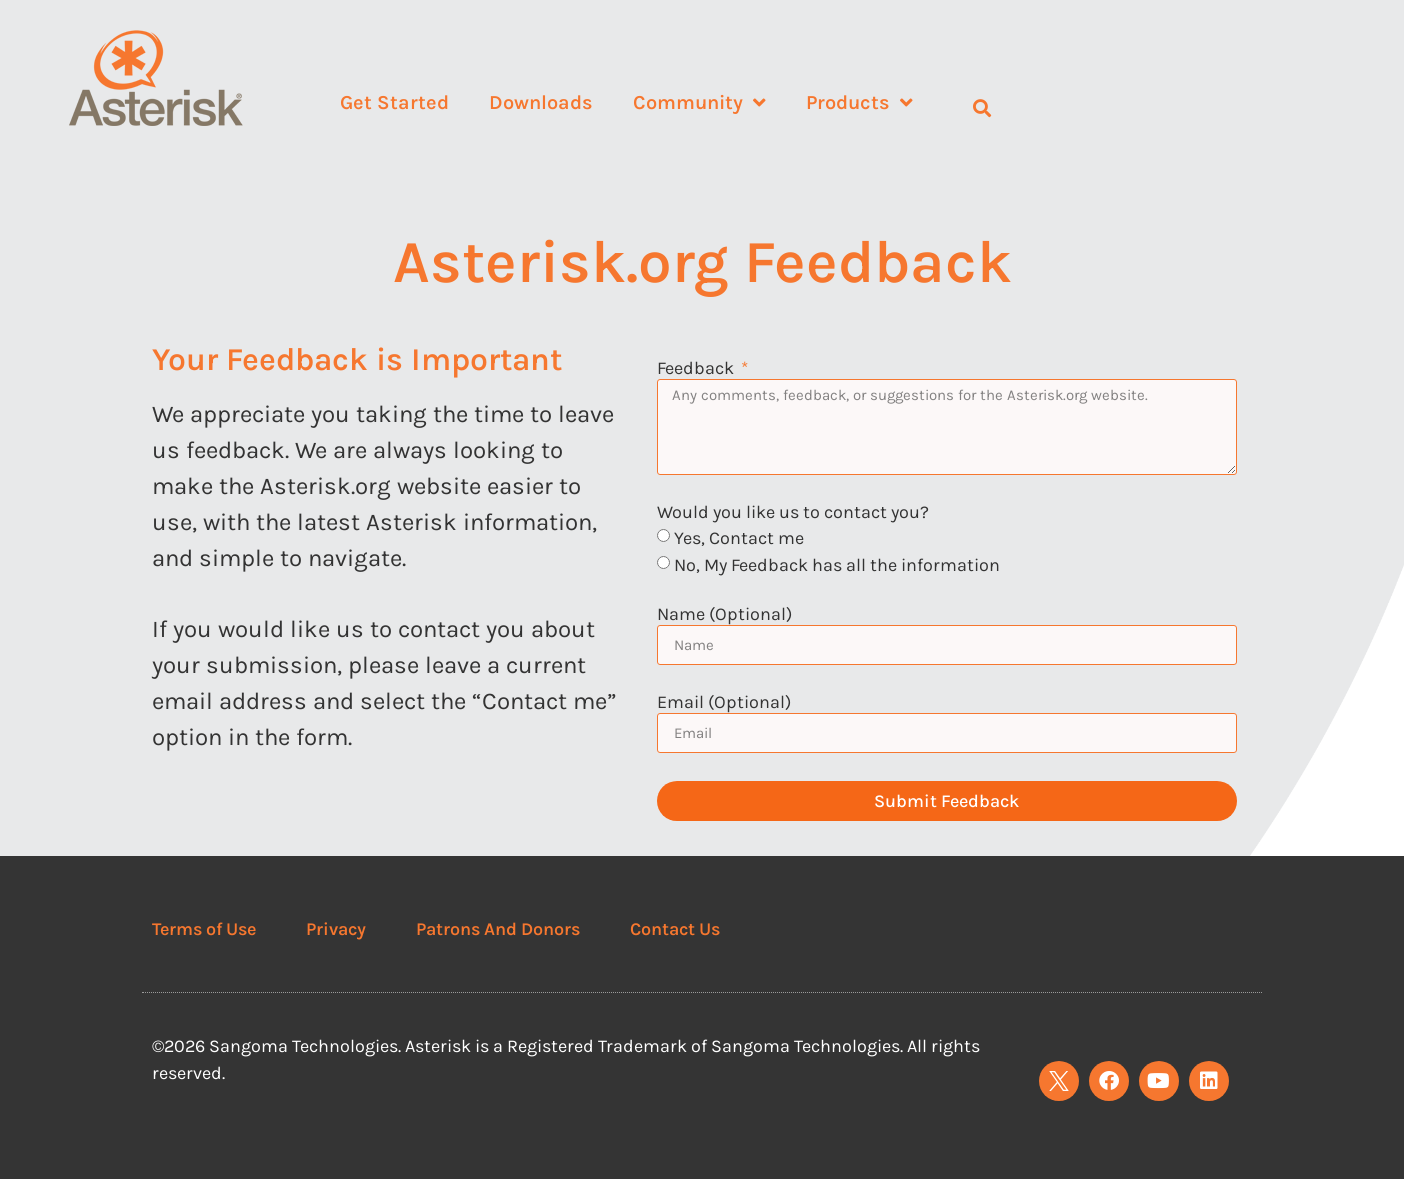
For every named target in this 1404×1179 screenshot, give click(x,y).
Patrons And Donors (498, 929)
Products (859, 103)
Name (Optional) (724, 615)
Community (699, 103)
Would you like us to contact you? (793, 513)
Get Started (394, 102)
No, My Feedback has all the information (837, 565)
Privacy (336, 929)
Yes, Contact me (739, 538)
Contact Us (675, 929)
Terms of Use (204, 929)
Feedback (697, 369)
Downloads (541, 102)
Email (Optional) (724, 703)
